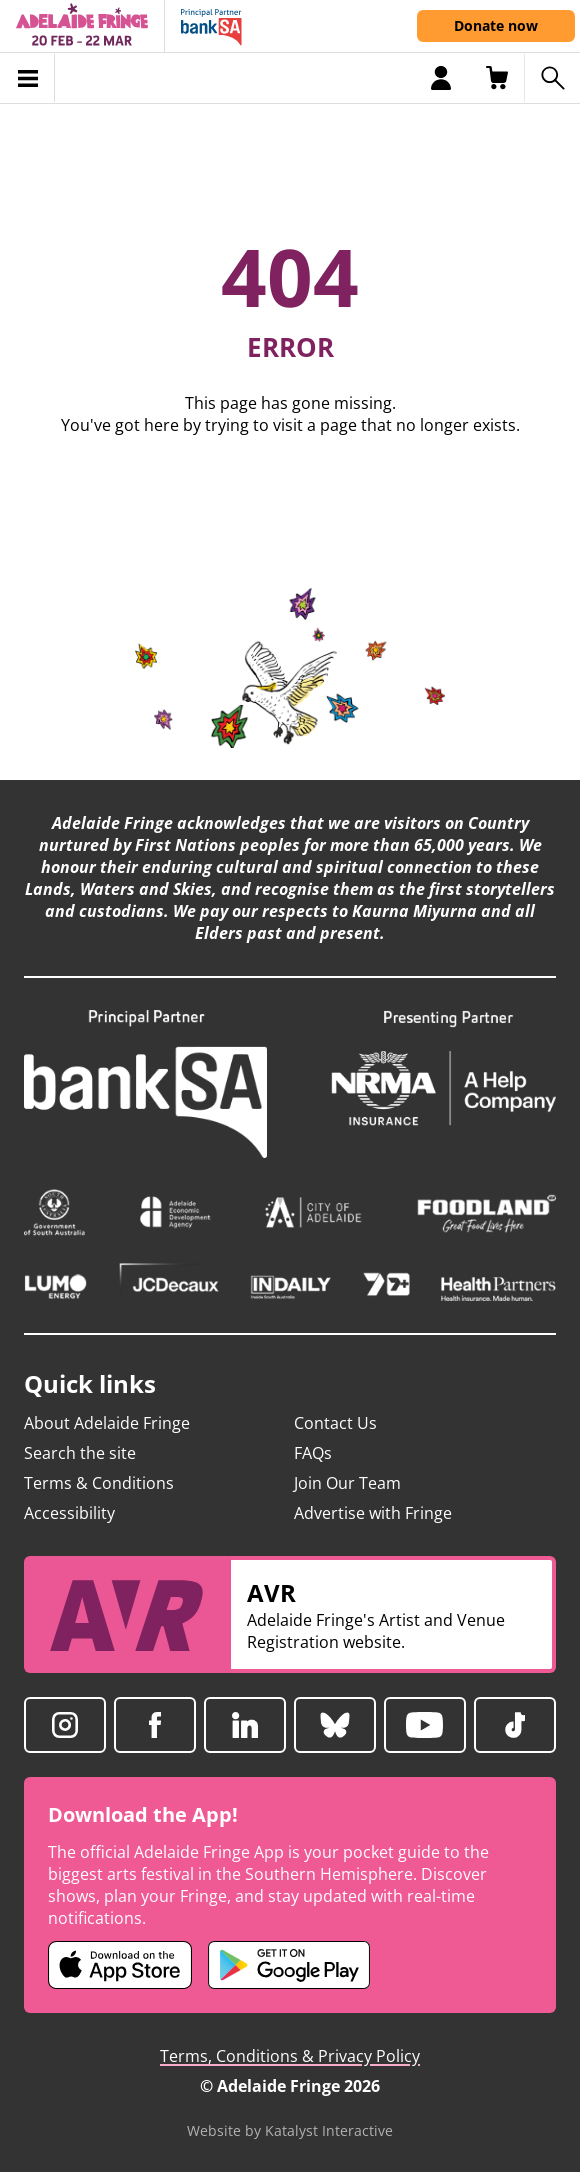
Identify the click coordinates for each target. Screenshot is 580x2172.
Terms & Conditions (99, 1483)
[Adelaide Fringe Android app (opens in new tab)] (289, 1965)
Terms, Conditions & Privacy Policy (290, 2056)
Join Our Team (347, 1483)
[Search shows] (552, 78)
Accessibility (69, 1513)
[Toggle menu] (27, 78)
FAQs (313, 1453)
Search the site (80, 1453)
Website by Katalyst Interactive (290, 2130)
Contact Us (335, 1423)
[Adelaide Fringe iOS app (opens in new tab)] (120, 1965)
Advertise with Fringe (373, 1513)
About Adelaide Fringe (107, 1423)
